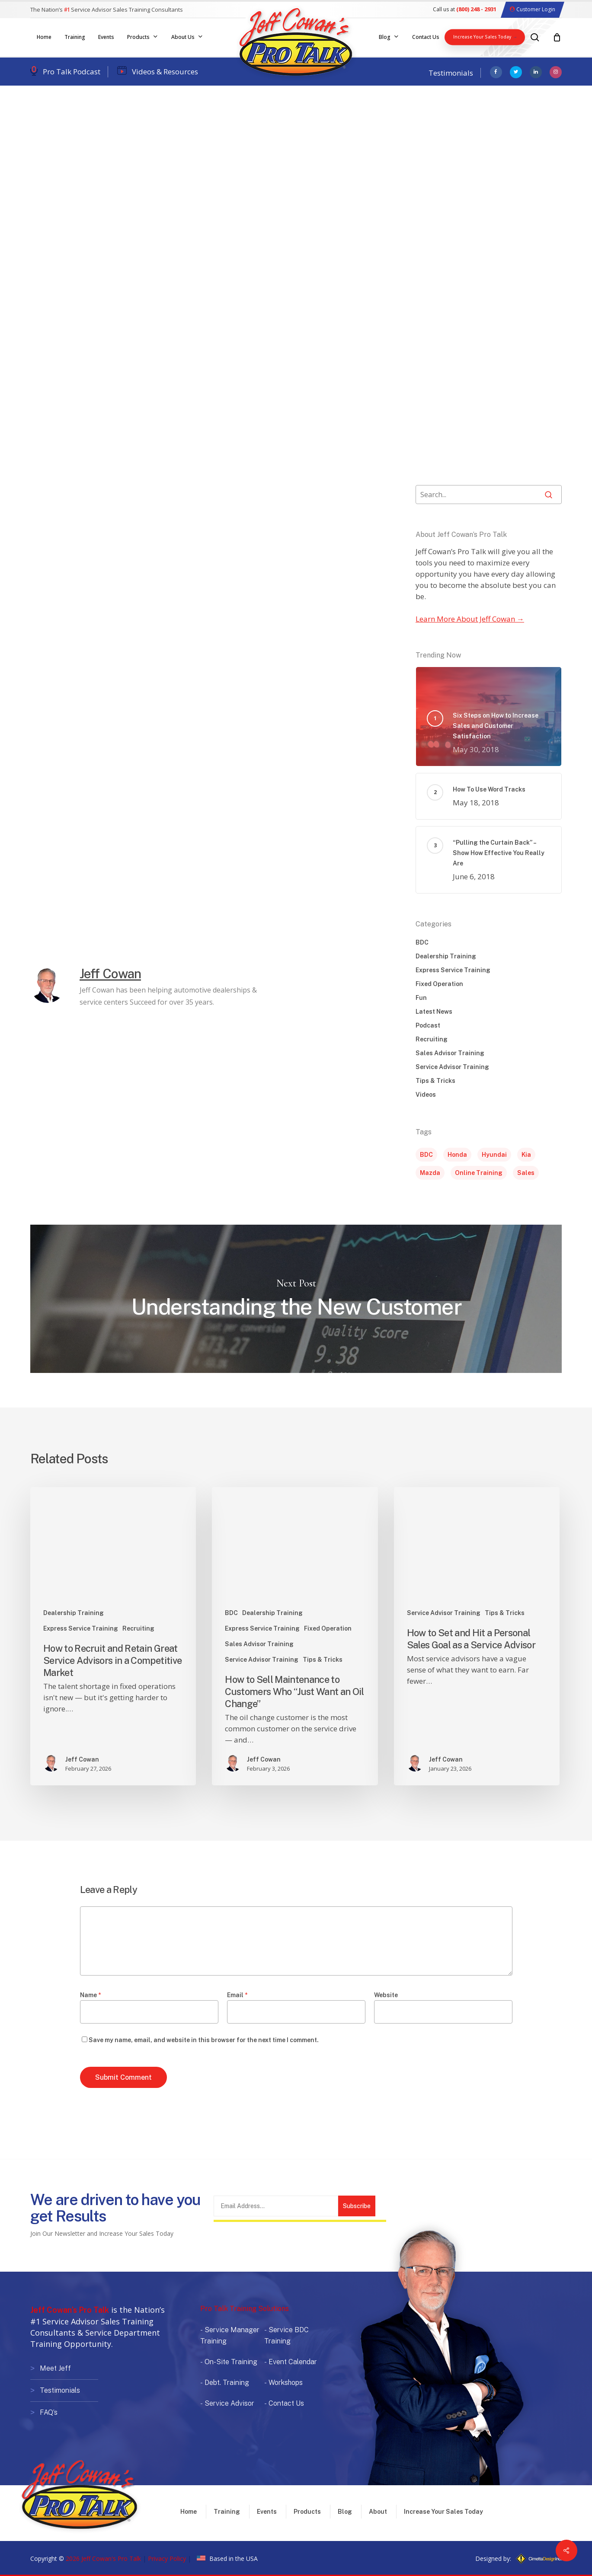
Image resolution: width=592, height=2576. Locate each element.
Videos (426, 1094)
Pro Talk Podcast (71, 72)
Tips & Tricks (435, 1080)
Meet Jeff (55, 2368)
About (378, 2511)
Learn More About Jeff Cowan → (470, 619)
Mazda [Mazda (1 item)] (430, 1172)
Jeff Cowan (63, 195)
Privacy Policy (167, 2558)
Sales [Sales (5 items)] (525, 1172)
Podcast (428, 1025)
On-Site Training (231, 2362)
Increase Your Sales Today (443, 2511)
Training (227, 2511)
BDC (422, 942)
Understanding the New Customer (296, 1299)
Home (188, 2511)
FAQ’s (49, 2411)
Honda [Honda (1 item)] (457, 1154)
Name (90, 1995)
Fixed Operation (439, 983)
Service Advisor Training (153, 127)
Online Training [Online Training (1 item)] (478, 1172)
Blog (345, 2511)
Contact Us (286, 2403)
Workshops (286, 2382)
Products (307, 2511)
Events (267, 2511)
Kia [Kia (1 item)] (526, 1154)
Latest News (434, 1011)
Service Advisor (229, 2403)
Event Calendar (293, 2362)
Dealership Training (67, 127)
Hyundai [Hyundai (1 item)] (494, 1154)
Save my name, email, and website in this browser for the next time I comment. (204, 2040)
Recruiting (432, 1039)
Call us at (464, 9)
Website (386, 1995)
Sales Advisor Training (450, 1053)
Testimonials (451, 73)
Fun (421, 997)
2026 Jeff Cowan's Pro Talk (103, 2558)
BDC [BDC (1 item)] (426, 1154)
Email (237, 1995)
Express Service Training (453, 970)
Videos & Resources (165, 72)
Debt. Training (227, 2382)
